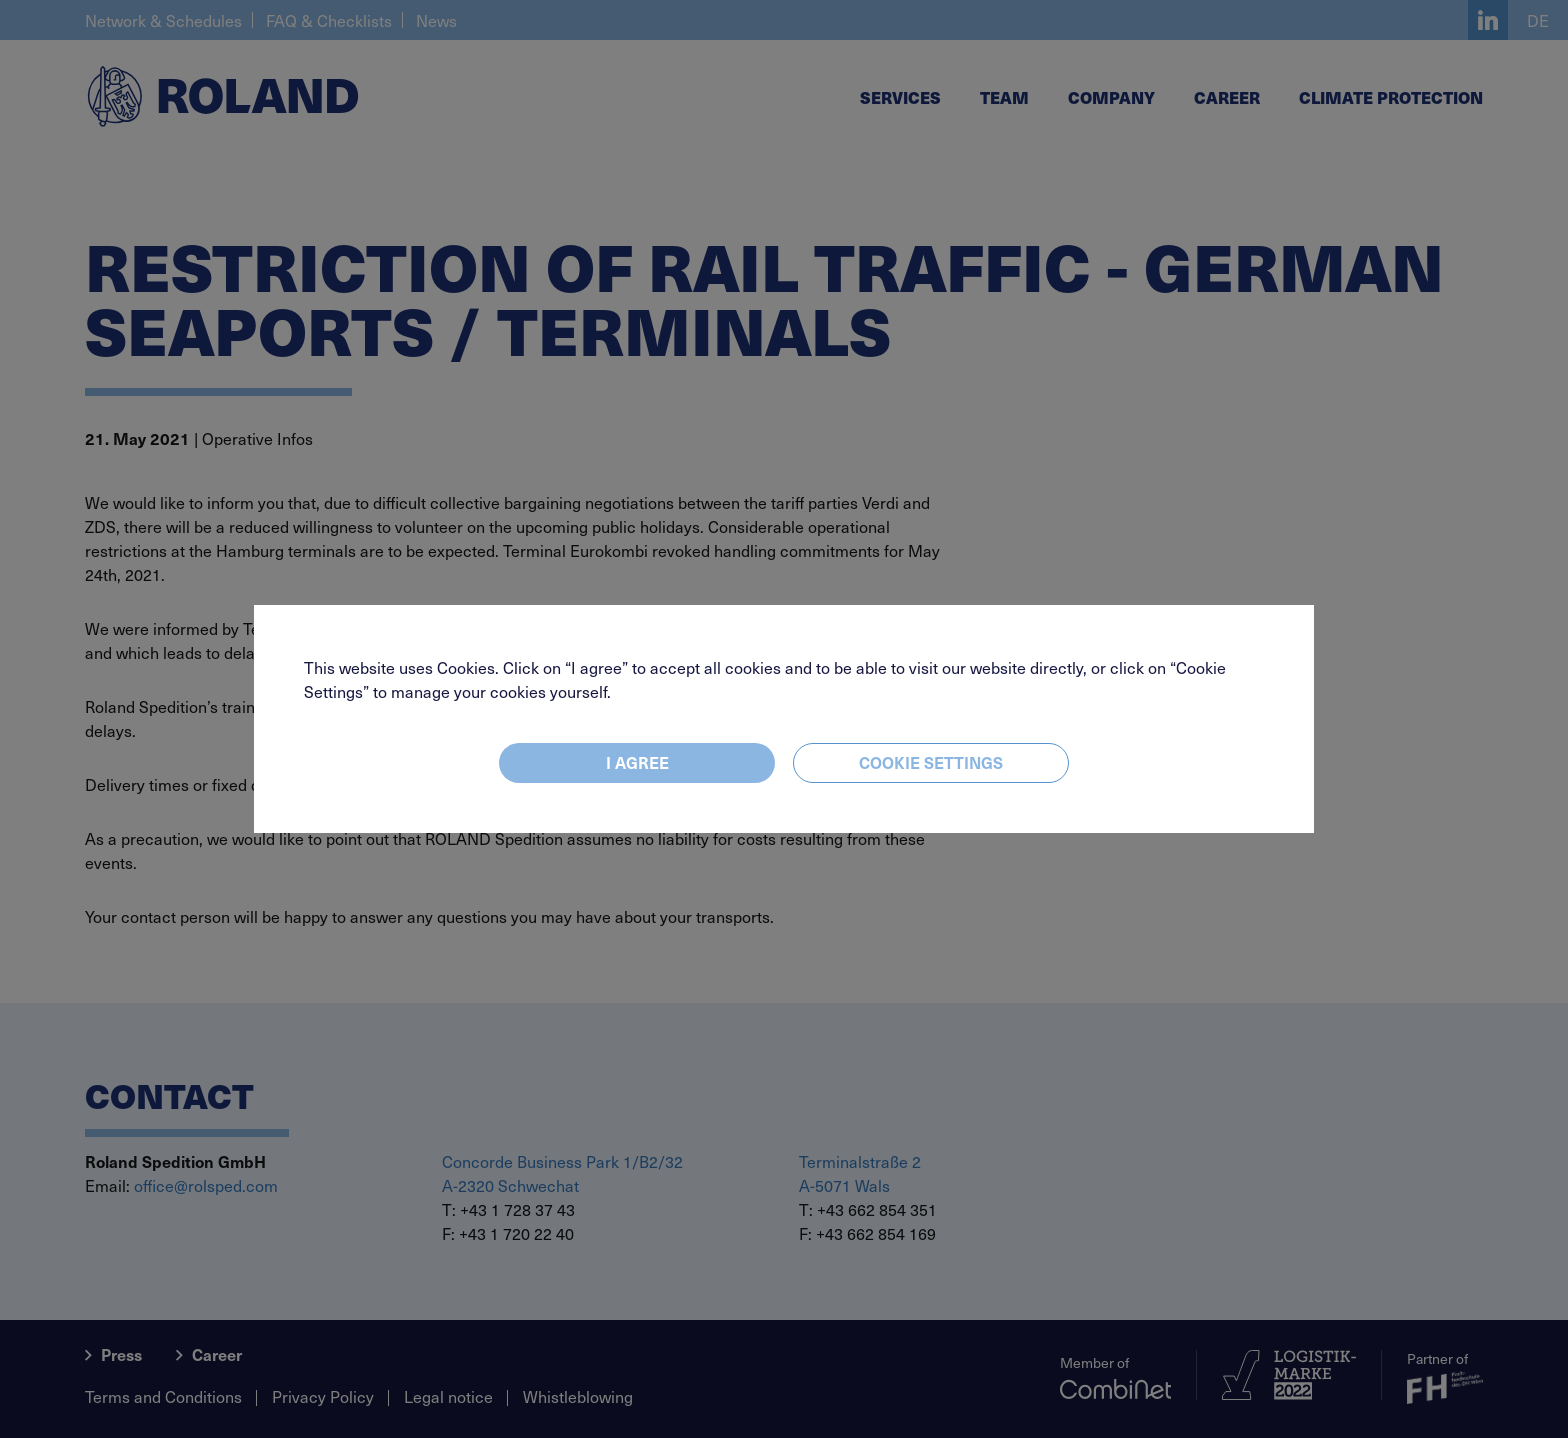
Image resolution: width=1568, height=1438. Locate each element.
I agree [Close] (637, 762)
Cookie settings (931, 762)
